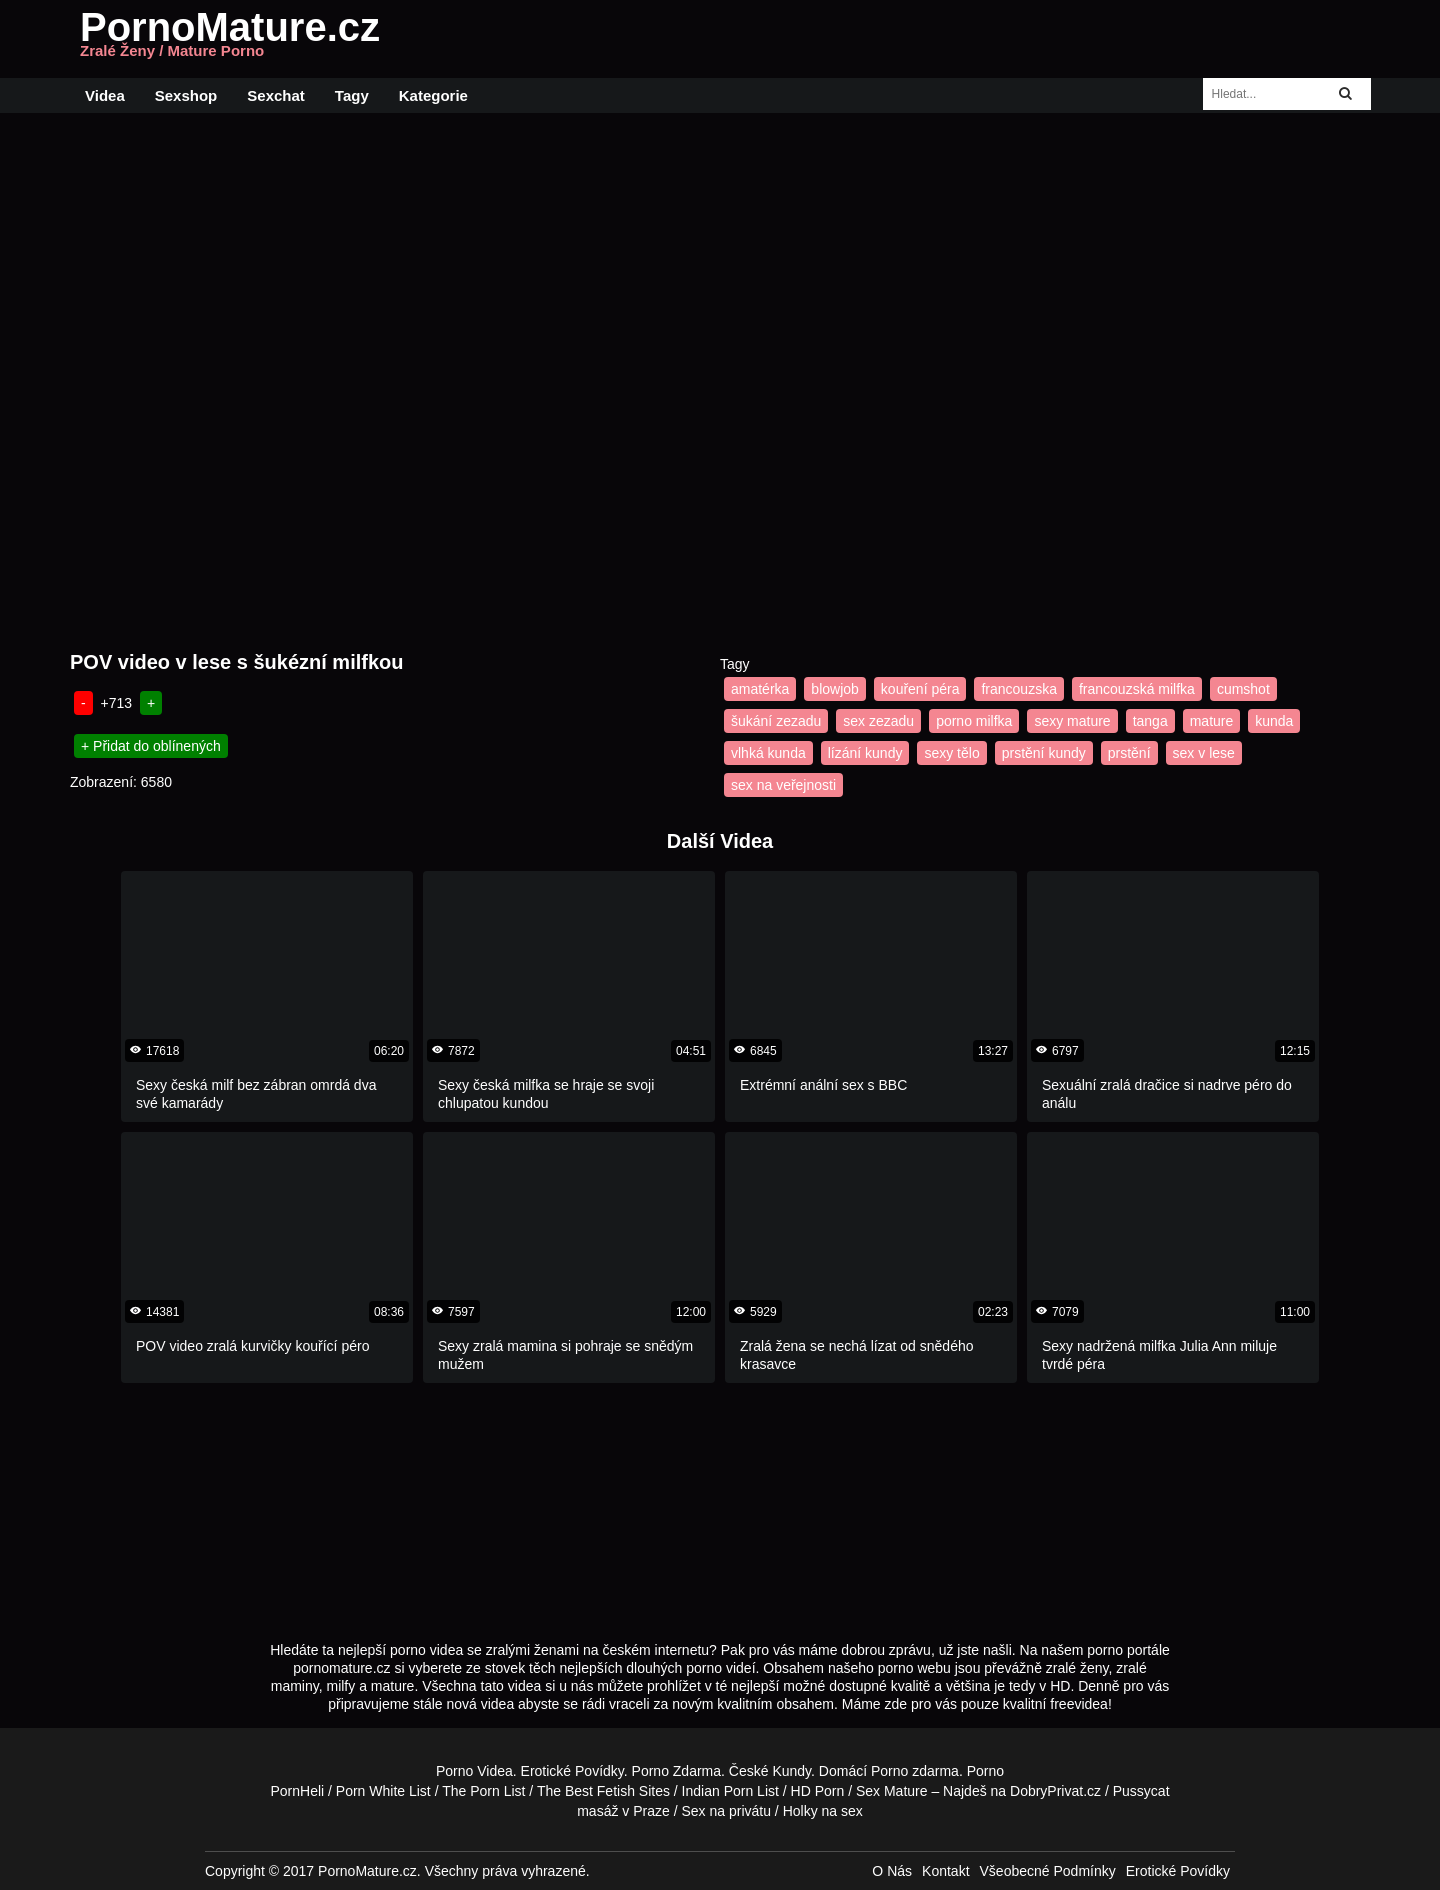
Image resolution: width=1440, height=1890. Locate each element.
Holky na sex (823, 1811)
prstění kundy (1044, 753)
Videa (105, 95)
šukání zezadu (776, 721)
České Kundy (770, 1771)
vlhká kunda (768, 753)
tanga (1150, 721)
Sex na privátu (726, 1811)
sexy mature (1072, 721)
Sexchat (276, 95)
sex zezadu (878, 721)
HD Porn (818, 1791)
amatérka (760, 689)
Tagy (352, 95)
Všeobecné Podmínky (1048, 1871)
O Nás (892, 1871)
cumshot (1243, 689)
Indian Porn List (730, 1791)
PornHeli (297, 1791)
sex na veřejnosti (783, 785)
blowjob (834, 689)
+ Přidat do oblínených (151, 746)
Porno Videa (474, 1771)
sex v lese (1204, 753)
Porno (889, 1771)
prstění (1129, 753)
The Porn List (483, 1791)
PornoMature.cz (230, 39)
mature (1212, 721)
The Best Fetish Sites (603, 1791)
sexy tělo (951, 753)
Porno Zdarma (676, 1771)
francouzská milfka (1137, 689)
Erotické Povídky (572, 1771)
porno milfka (974, 721)
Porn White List (383, 1791)
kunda (1274, 721)
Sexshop (186, 95)
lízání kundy (865, 753)
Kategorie (433, 95)
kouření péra (920, 689)
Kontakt (945, 1871)
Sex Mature (892, 1791)
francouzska (1018, 689)
